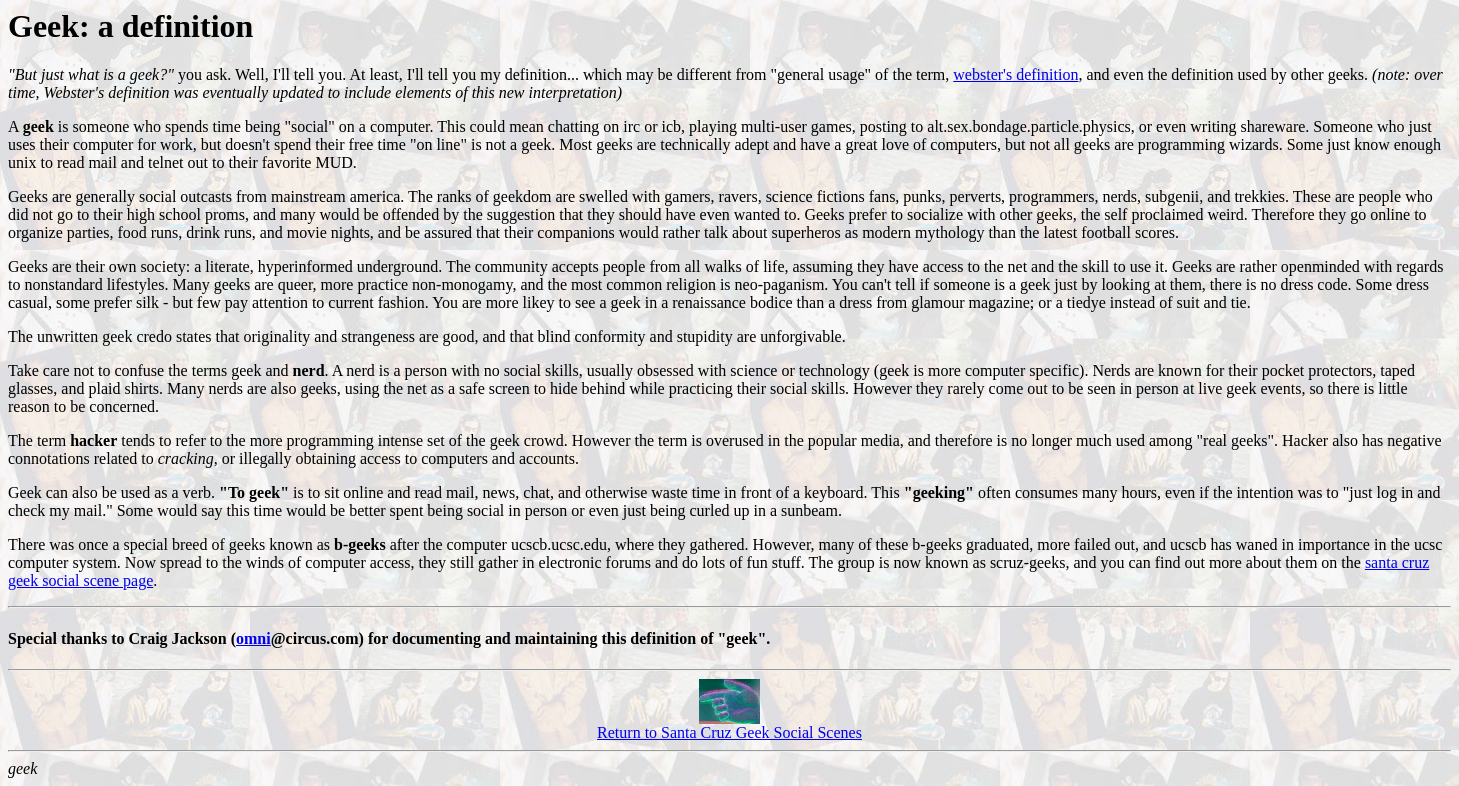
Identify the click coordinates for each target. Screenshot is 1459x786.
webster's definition (1015, 74)
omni (253, 638)
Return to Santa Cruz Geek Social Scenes (729, 725)
